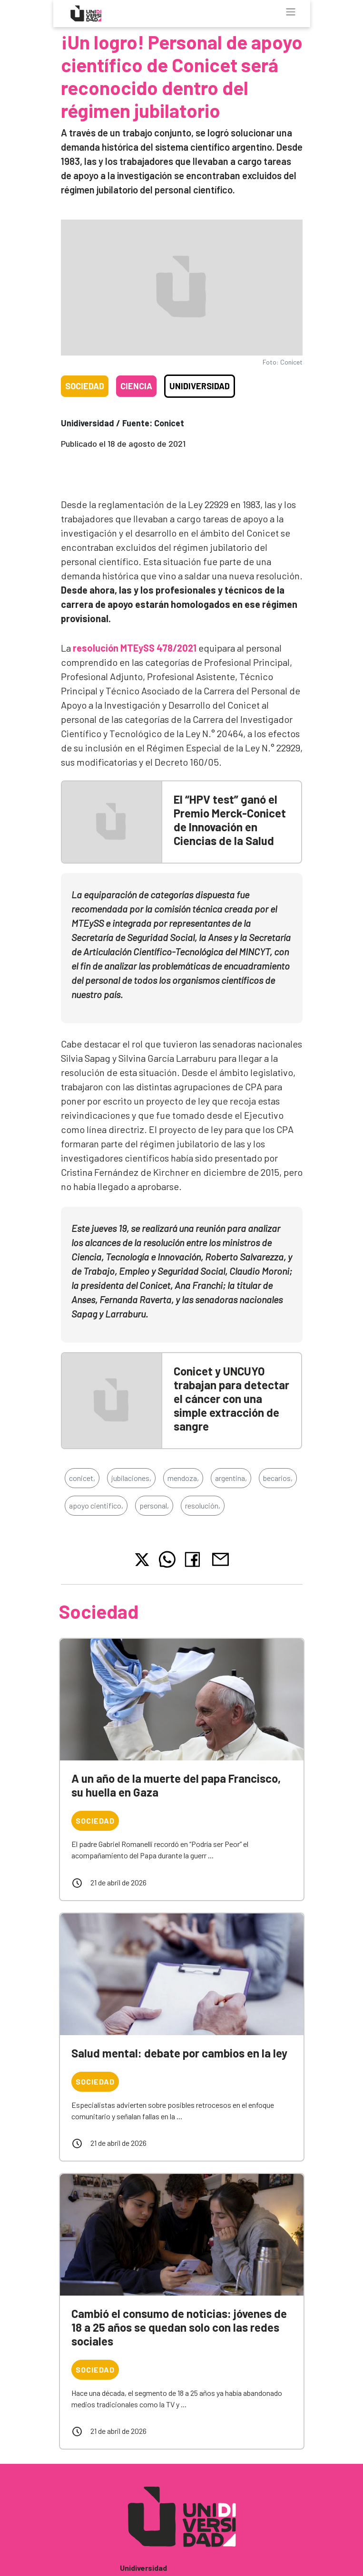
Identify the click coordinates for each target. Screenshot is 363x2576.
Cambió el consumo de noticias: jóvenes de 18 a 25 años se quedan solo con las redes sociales (179, 2327)
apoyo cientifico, (96, 1505)
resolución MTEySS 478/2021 (134, 648)
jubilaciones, (131, 1477)
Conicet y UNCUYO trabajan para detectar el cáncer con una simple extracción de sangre (231, 1398)
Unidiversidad (199, 386)
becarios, (278, 1477)
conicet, (82, 1477)
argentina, (231, 1477)
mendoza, (183, 1477)
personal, (154, 1505)
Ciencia (136, 386)
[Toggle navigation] (291, 12)
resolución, (202, 1505)
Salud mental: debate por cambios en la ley (179, 2053)
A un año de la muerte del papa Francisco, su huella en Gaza (176, 1785)
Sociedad (84, 386)
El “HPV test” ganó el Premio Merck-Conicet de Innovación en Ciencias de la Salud (230, 819)
